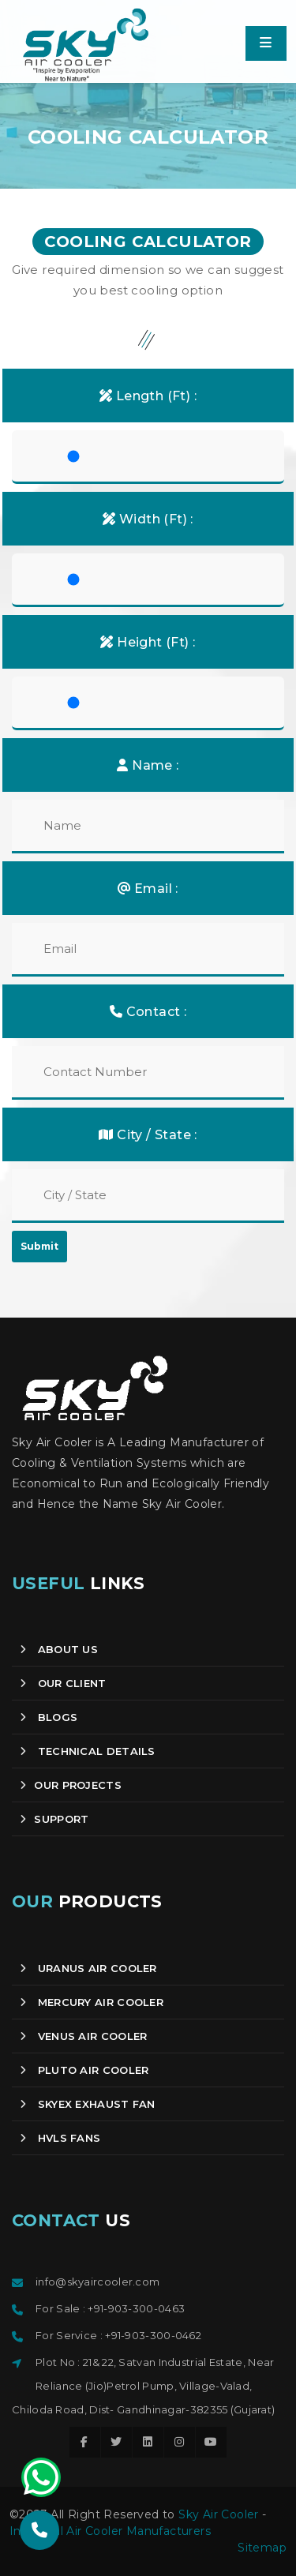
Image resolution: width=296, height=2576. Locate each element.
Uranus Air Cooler (88, 1968)
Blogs (48, 1717)
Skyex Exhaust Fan (87, 2104)
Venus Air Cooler (83, 2036)
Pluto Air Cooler (84, 2070)
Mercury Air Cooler (91, 2002)
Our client (63, 1683)
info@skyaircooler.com (97, 2281)
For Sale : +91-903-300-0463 (110, 2308)
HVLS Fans (60, 2138)
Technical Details (87, 1751)
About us (59, 1649)
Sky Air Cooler (218, 2514)
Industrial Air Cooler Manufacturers (110, 2531)
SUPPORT (54, 1819)
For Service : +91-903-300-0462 (118, 2335)
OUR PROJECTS (71, 1785)
